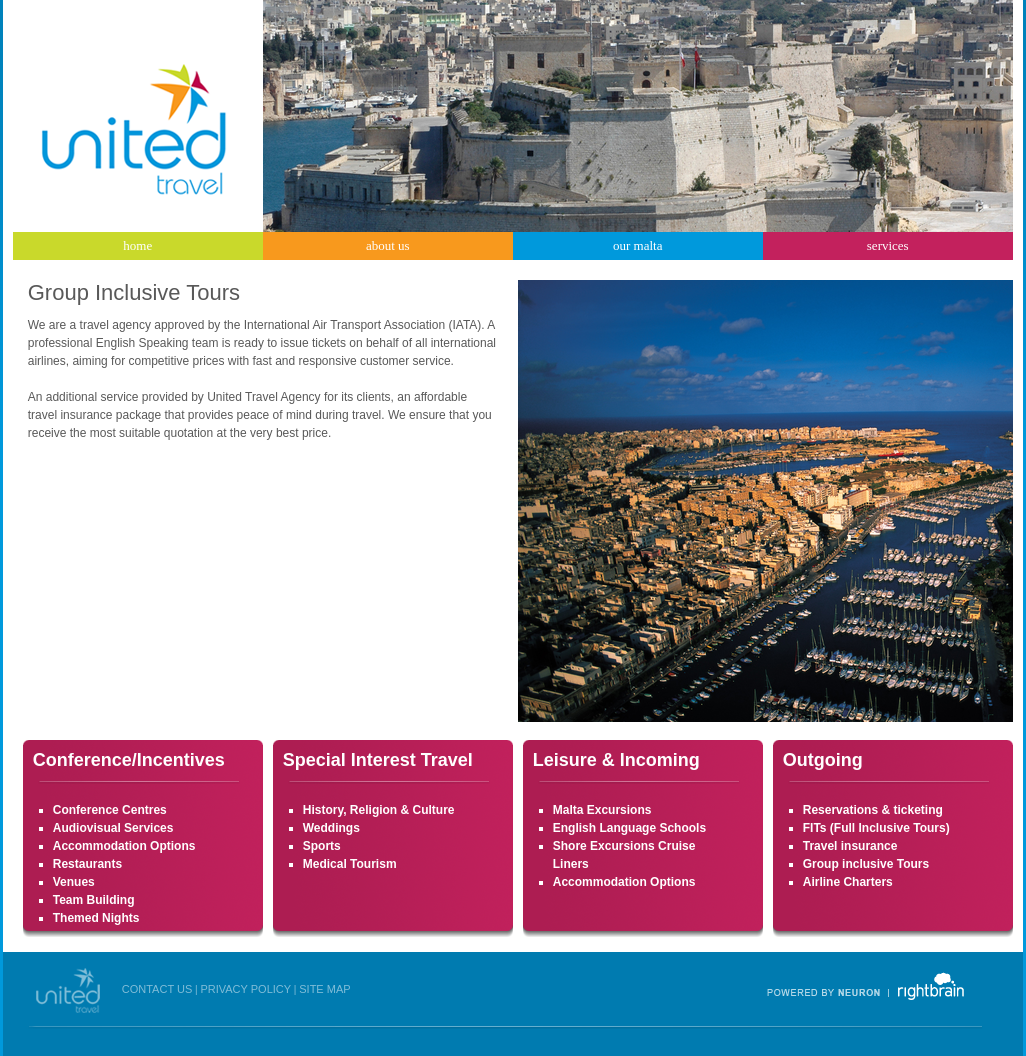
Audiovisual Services (113, 828)
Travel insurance (850, 846)
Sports (322, 846)
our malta (637, 245)
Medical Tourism (350, 864)
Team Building (94, 900)
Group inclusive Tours (866, 864)
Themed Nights (96, 918)
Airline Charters (848, 882)
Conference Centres (110, 810)
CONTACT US (157, 989)
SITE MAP (324, 989)
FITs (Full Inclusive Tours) (876, 828)
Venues (74, 882)
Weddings (331, 828)
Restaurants (87, 864)
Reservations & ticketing (873, 810)
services (888, 245)
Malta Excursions (602, 810)
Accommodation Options (124, 846)
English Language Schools (629, 828)
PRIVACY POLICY (245, 989)
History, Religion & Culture (379, 810)
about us (388, 245)
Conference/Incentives (129, 760)
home (137, 245)
